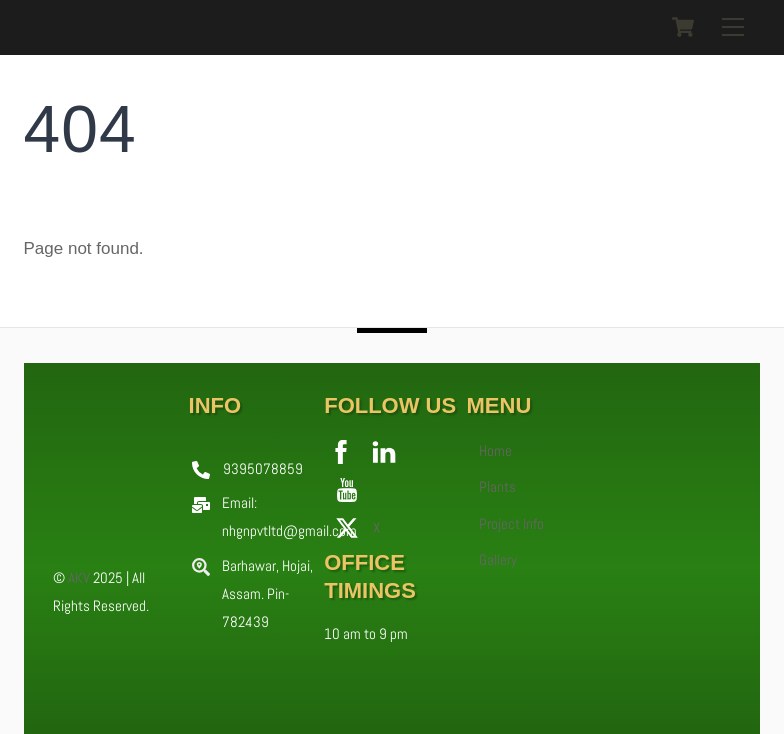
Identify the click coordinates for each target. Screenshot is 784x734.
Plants (497, 487)
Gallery (498, 560)
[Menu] (733, 27)
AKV (79, 577)
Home (495, 451)
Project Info (511, 524)
